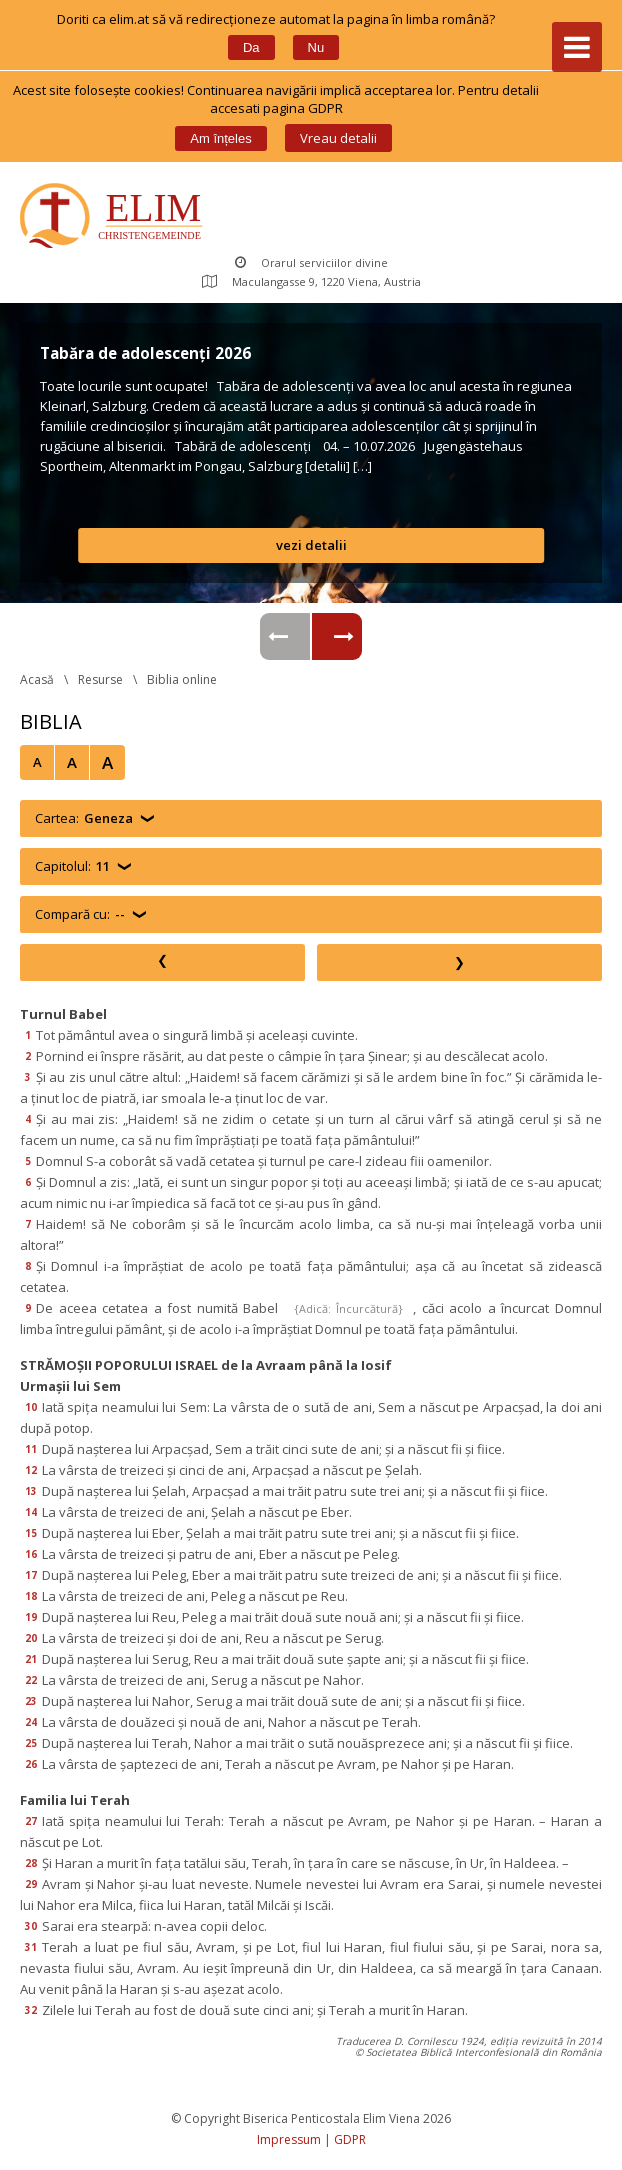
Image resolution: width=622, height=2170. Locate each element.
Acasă (37, 679)
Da (251, 47)
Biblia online (182, 679)
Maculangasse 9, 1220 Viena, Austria (311, 281)
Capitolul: (72, 866)
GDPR (350, 2139)
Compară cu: (80, 914)
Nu (316, 47)
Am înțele (220, 138)
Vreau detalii (338, 138)
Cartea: (84, 818)
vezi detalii (311, 545)
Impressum (289, 2139)
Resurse (100, 679)
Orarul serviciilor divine (311, 262)
